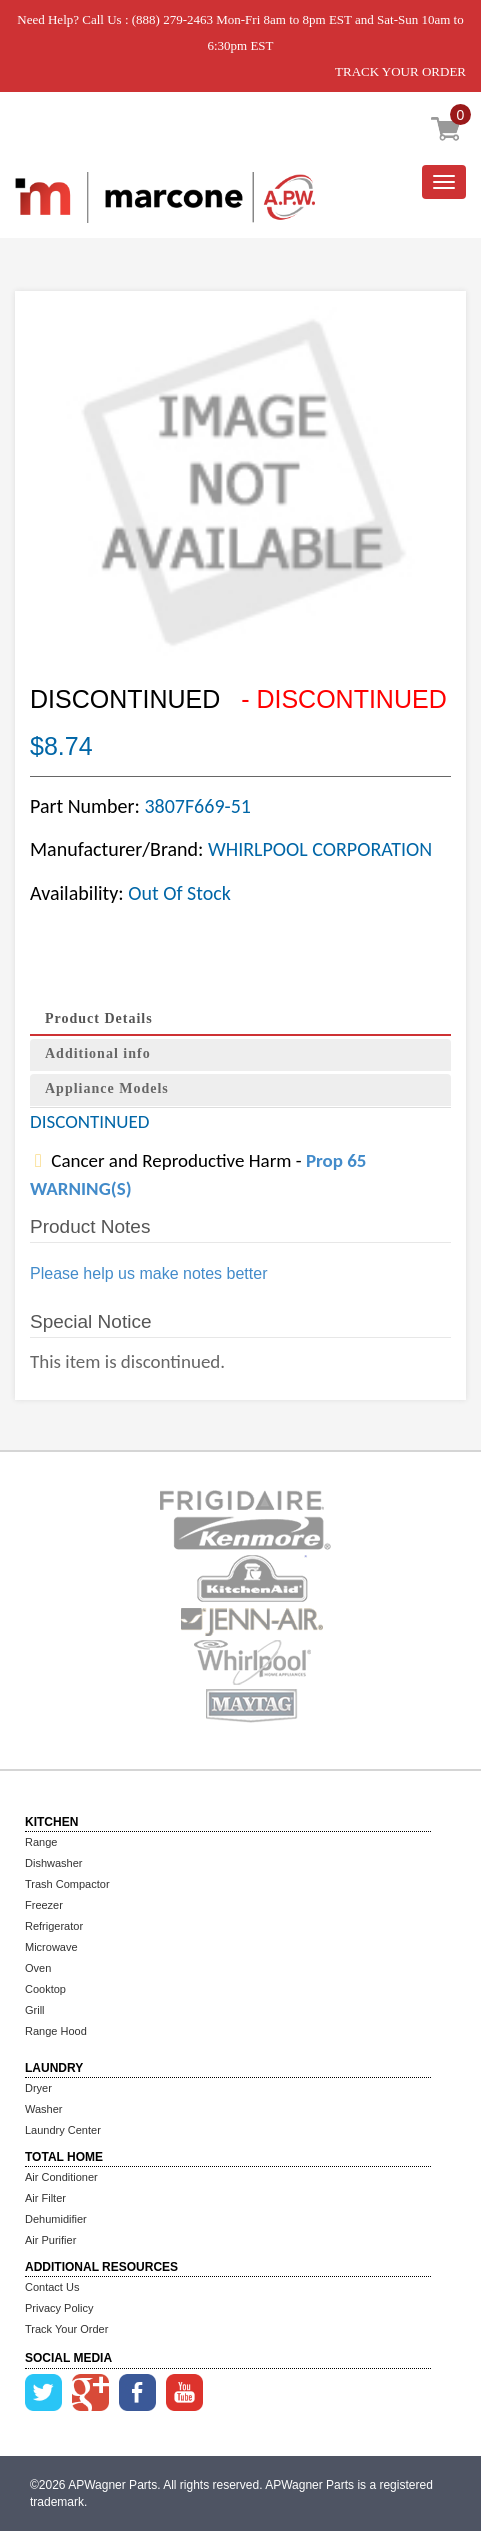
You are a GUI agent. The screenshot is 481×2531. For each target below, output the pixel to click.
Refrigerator (54, 1926)
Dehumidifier (56, 2219)
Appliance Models (107, 1088)
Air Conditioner (61, 2177)
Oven (38, 1968)
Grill (35, 2010)
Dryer (38, 2088)
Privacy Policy (59, 2308)
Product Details (99, 1018)
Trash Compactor (67, 1884)
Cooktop (45, 1989)
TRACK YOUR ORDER (400, 71)
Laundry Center (63, 2130)
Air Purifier (50, 2240)
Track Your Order (66, 2329)
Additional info (98, 1053)
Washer (44, 2109)
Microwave (51, 1947)
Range (41, 1842)
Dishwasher (53, 1863)
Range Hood (56, 2031)
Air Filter (45, 2198)
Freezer (44, 1905)
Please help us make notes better (148, 1273)
